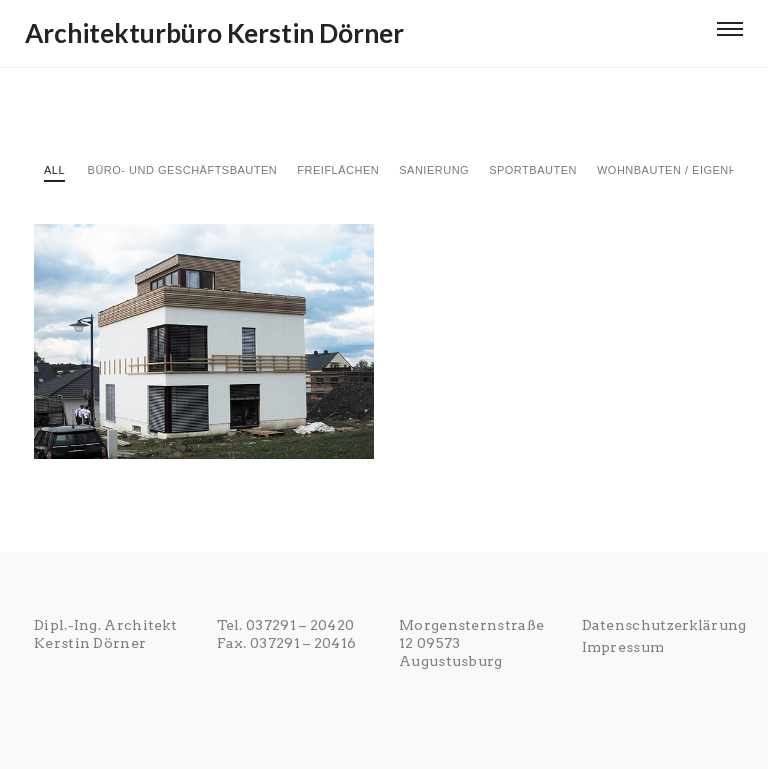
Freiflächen (338, 170)
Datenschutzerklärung (664, 625)
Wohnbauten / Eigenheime (681, 170)
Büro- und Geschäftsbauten (183, 170)
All (54, 170)
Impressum (623, 647)
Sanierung (434, 170)
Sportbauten (533, 170)
